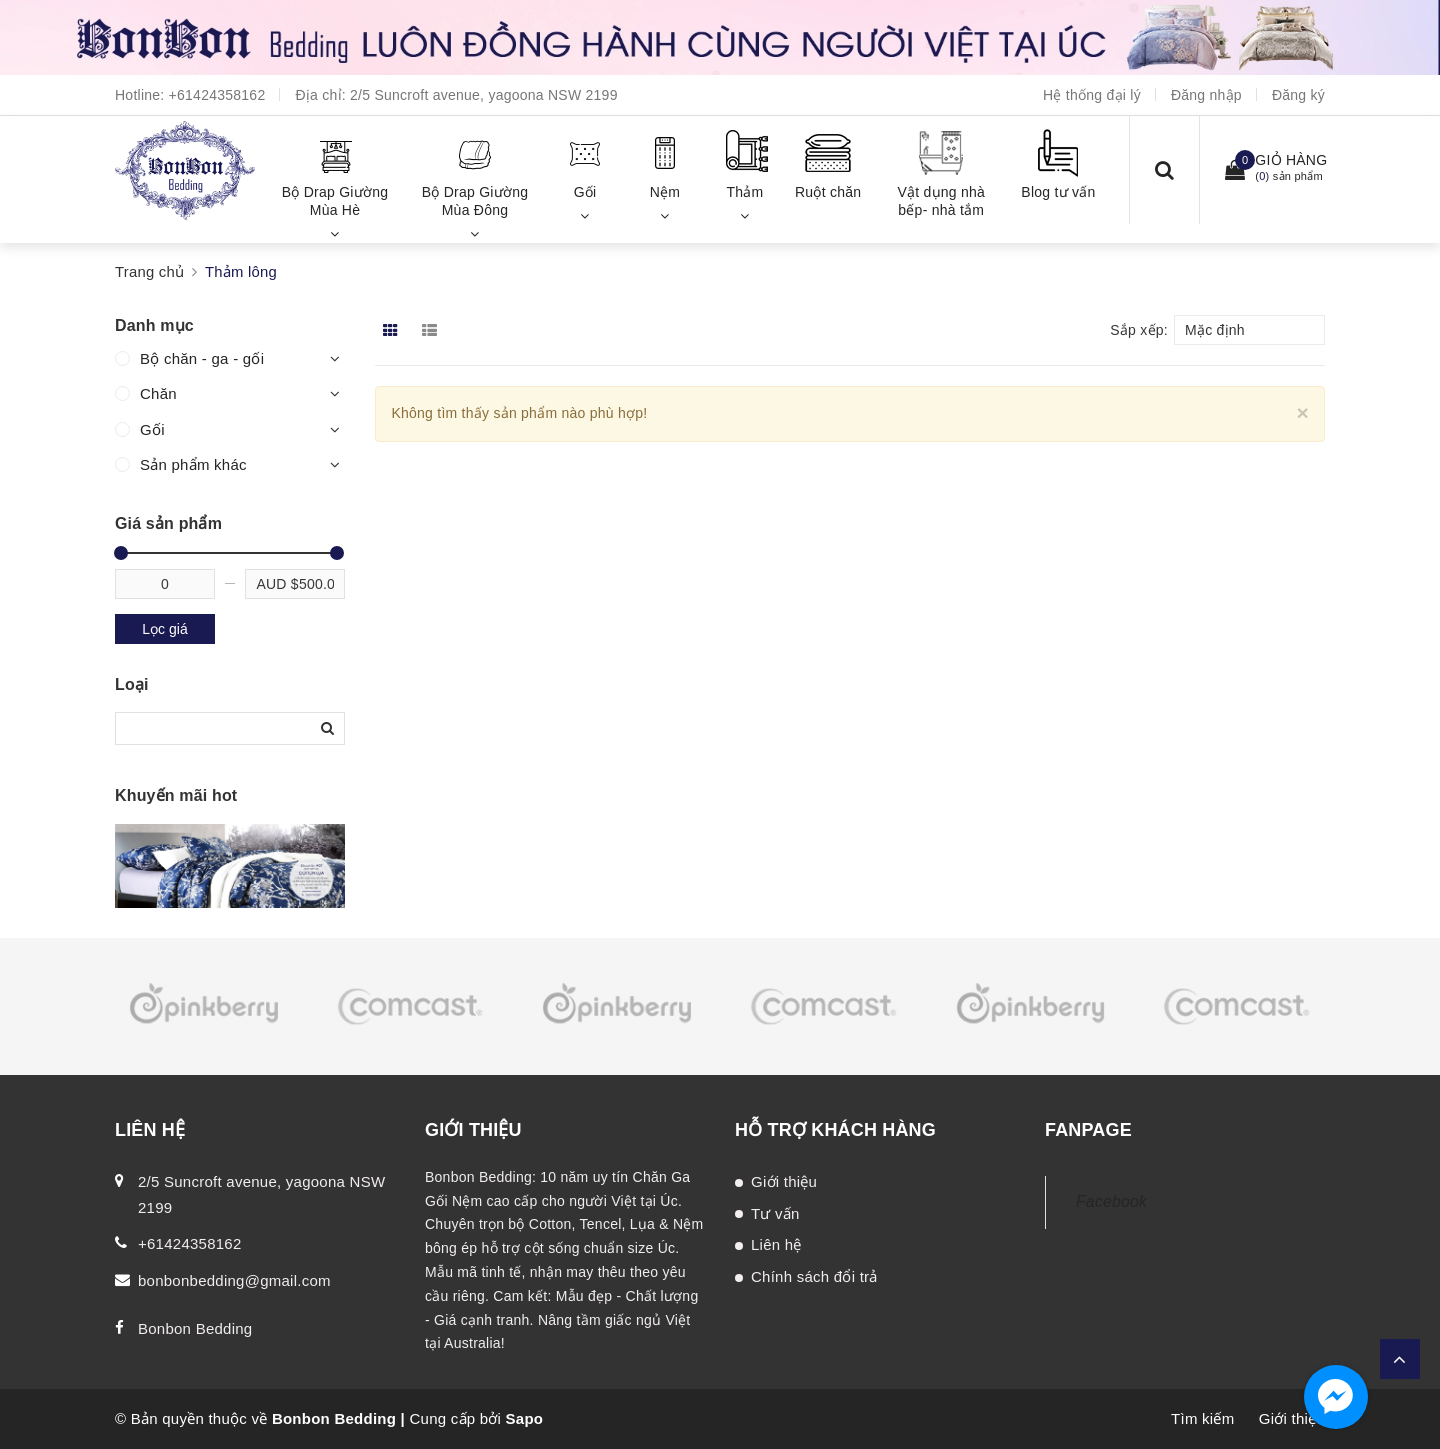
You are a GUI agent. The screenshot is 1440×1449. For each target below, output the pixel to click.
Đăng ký (1298, 95)
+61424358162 (217, 95)
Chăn (158, 393)
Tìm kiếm (1202, 1418)
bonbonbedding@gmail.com (234, 1280)
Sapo (525, 1418)
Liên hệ (776, 1244)
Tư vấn (775, 1213)
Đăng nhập (1206, 95)
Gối (152, 429)
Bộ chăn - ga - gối (202, 358)
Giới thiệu (784, 1181)
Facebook (1111, 1201)
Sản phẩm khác (193, 464)
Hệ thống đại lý (1092, 95)
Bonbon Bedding (195, 1328)
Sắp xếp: (1139, 330)
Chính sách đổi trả (814, 1276)
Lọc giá (164, 629)
